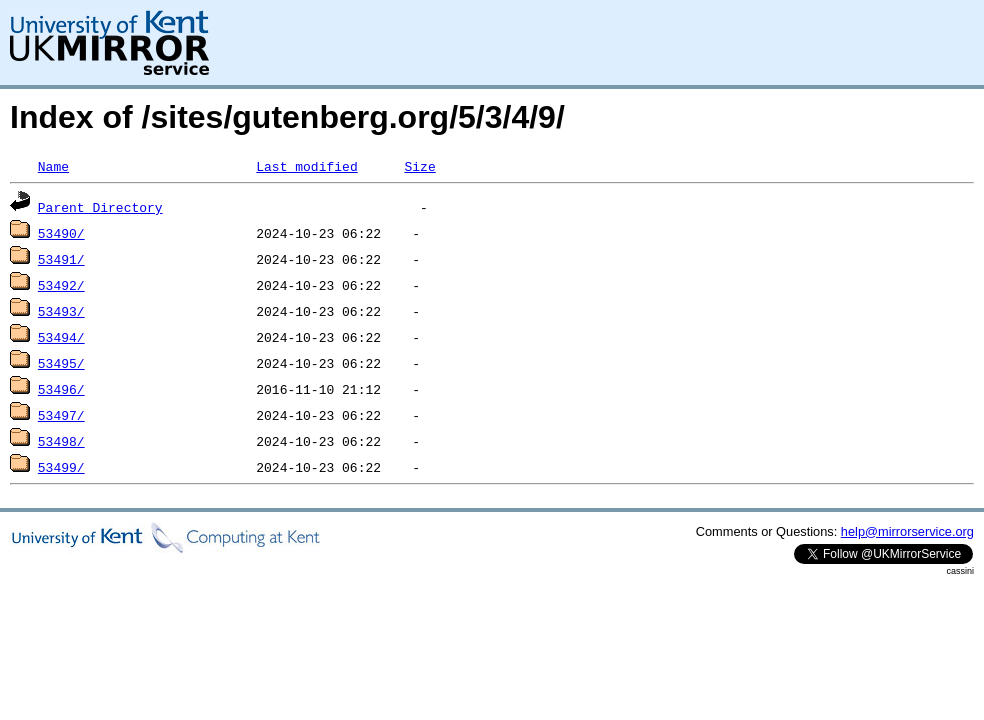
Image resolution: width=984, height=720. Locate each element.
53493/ (61, 311)
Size (419, 166)
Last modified (306, 166)
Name (53, 166)
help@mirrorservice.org (907, 531)
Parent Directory (100, 207)
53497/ (61, 415)
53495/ (61, 363)
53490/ (61, 233)
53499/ (61, 467)
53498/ (61, 441)
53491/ (61, 259)
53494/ (61, 337)
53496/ (61, 389)
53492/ (61, 285)
